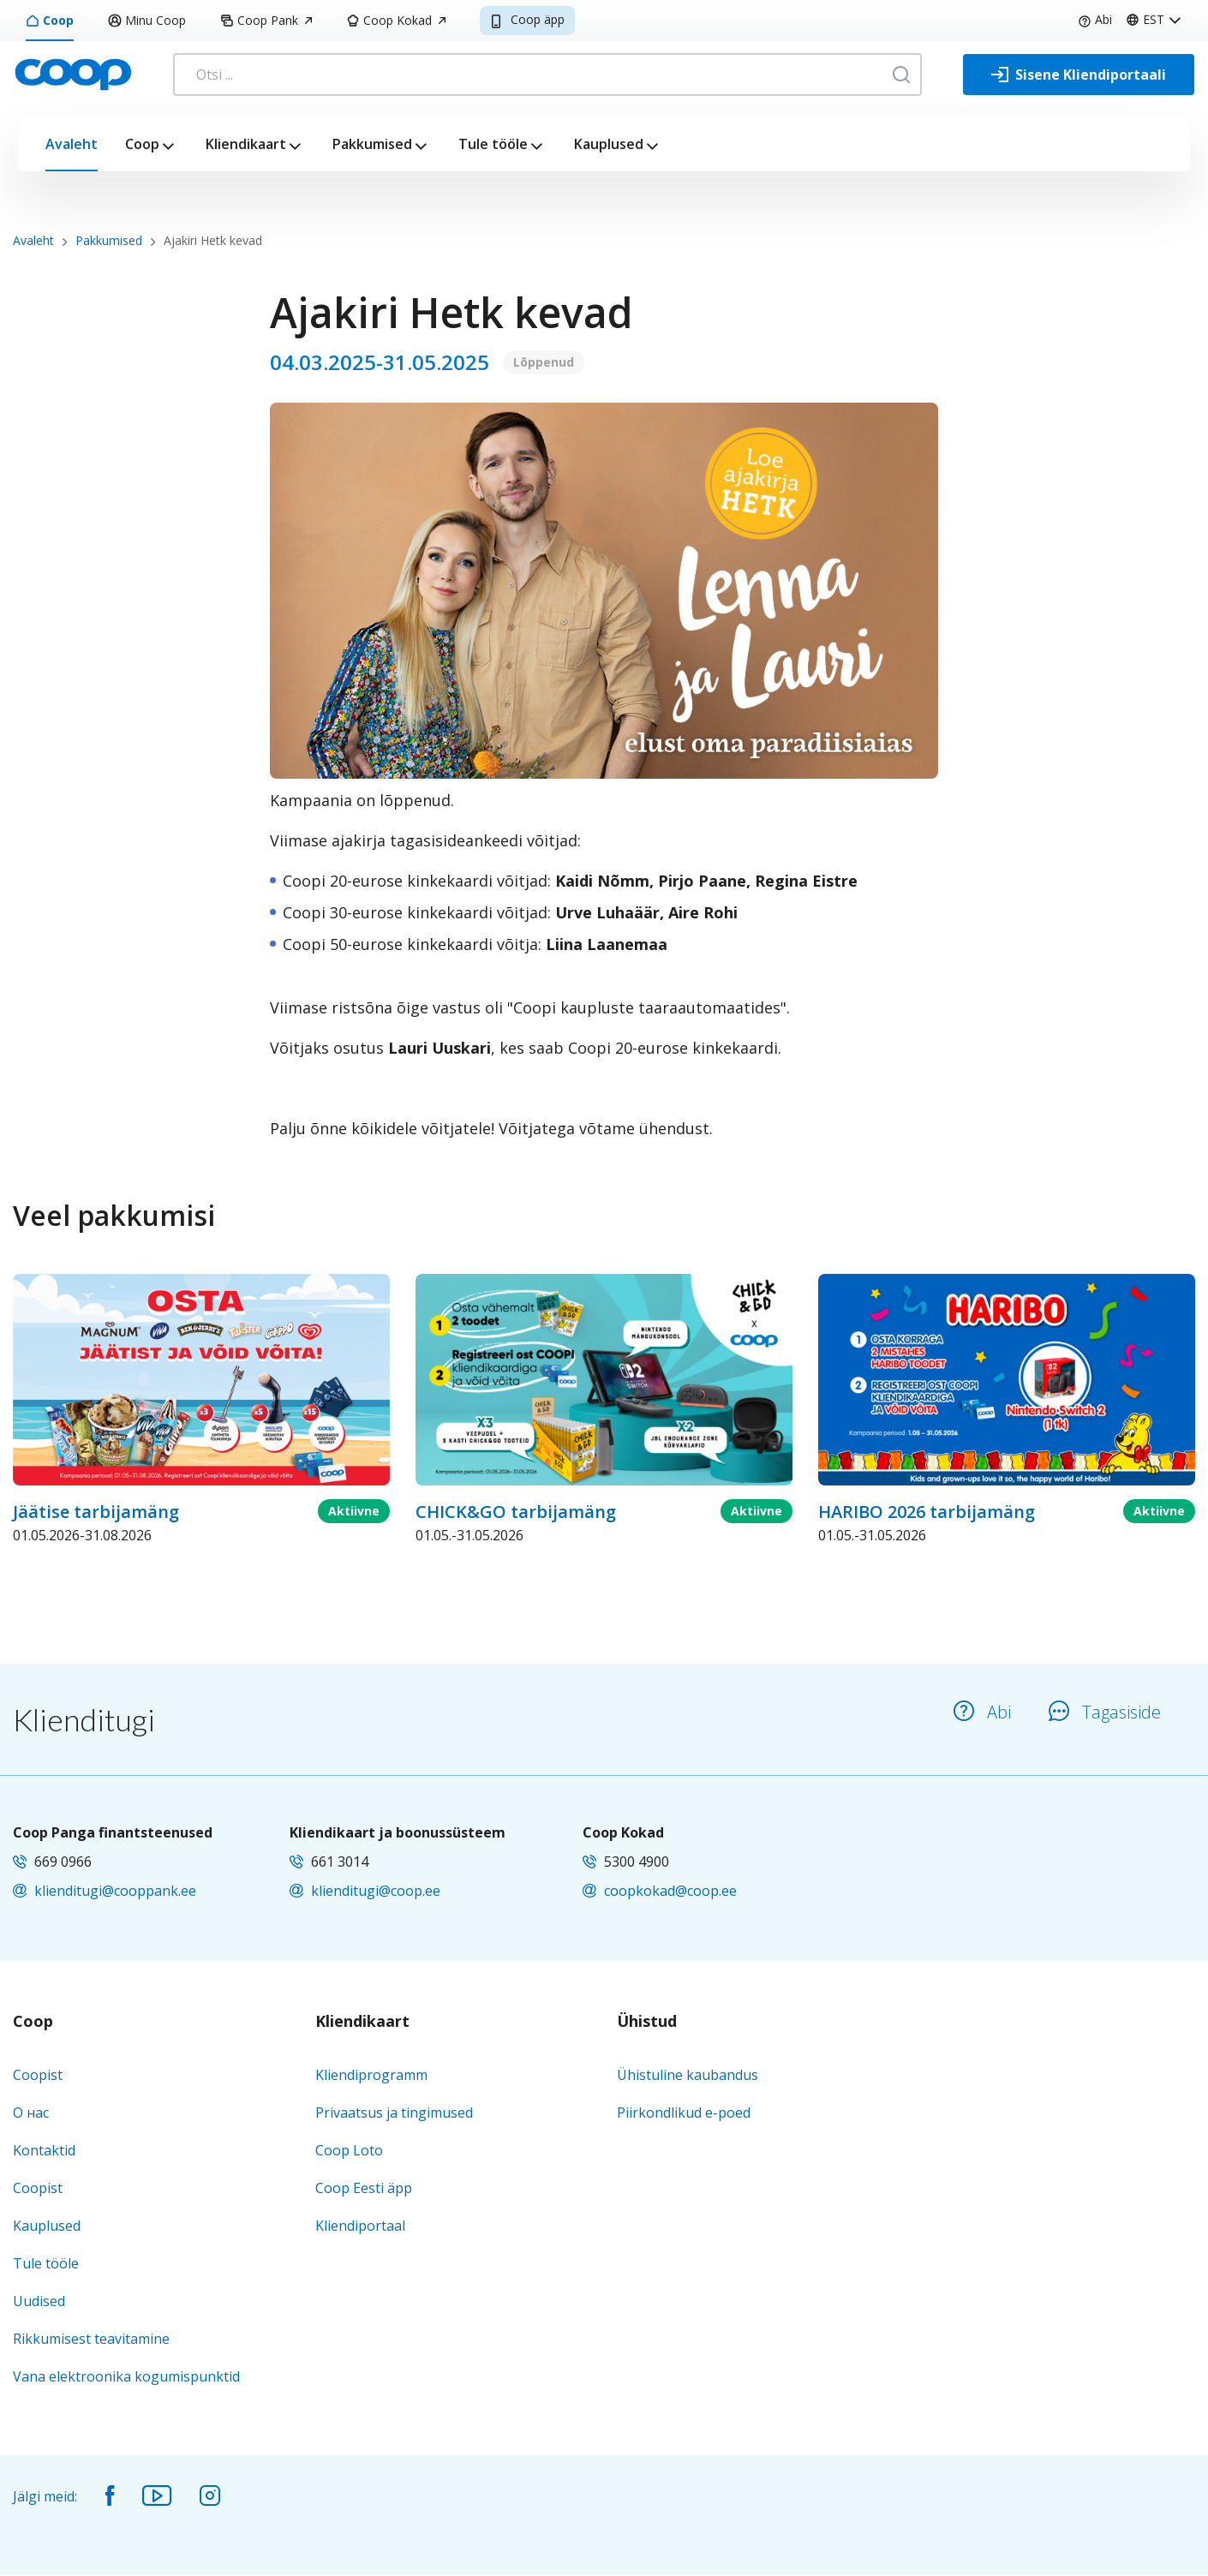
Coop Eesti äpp (363, 2188)
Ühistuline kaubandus (687, 2074)
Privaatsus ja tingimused (394, 2112)
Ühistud (647, 2021)
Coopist (38, 2074)
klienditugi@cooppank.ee (115, 1890)
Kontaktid (44, 2150)
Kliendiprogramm (371, 2074)
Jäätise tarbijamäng (96, 1511)
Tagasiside (1105, 1712)
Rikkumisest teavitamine (91, 2338)
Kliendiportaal (360, 2225)
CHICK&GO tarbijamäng (516, 1511)
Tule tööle (493, 143)
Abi (1095, 19)
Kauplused (608, 143)
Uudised (39, 2301)
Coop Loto (349, 2150)
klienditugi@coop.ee (375, 1890)
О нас (31, 2112)
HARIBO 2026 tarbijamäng (926, 1511)
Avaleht (71, 143)
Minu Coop (147, 20)
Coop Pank (266, 20)
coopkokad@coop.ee (670, 1890)
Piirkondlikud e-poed (684, 2112)
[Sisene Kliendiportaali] (1078, 74)
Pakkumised (372, 143)
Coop (50, 20)
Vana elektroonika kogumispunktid (126, 2376)
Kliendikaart (246, 143)
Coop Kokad (396, 20)
